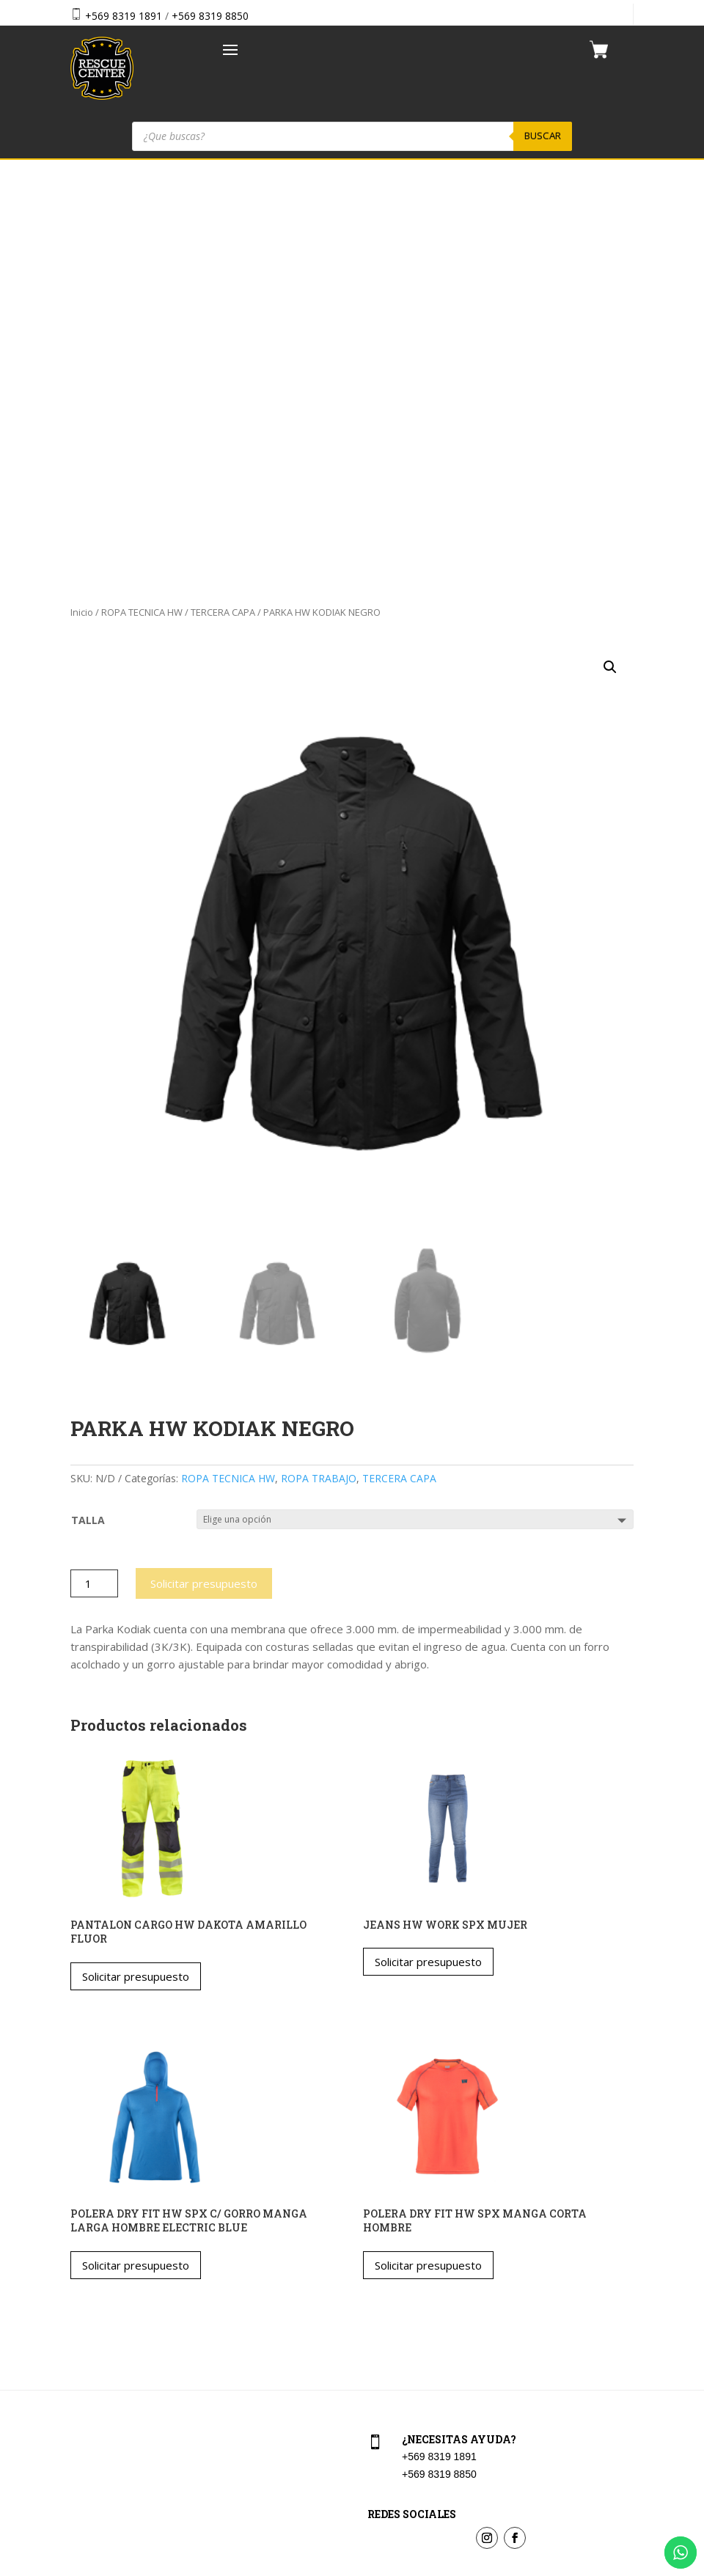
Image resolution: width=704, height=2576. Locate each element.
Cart (374, 2290)
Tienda (83, 2322)
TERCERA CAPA (223, 204)
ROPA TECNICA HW (142, 204)
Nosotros (88, 2354)
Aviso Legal (391, 2354)
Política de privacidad (414, 2385)
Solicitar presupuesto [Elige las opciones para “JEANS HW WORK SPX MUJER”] (428, 1555)
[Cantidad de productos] (94, 1177)
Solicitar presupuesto (203, 1176)
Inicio (81, 204)
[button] (610, 259)
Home (81, 2290)
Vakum (439, 2566)
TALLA (88, 1112)
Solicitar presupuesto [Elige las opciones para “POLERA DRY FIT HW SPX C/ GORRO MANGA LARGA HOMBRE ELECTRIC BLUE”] (135, 1857)
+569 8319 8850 (210, 16)
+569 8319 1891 (123, 16)
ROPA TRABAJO (318, 1071)
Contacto (88, 2385)
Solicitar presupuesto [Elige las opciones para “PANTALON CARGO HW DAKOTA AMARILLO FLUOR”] (135, 1568)
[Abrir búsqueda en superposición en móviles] (352, 136)
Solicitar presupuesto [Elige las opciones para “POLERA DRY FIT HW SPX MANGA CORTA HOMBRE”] (428, 1857)
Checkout (386, 2322)
